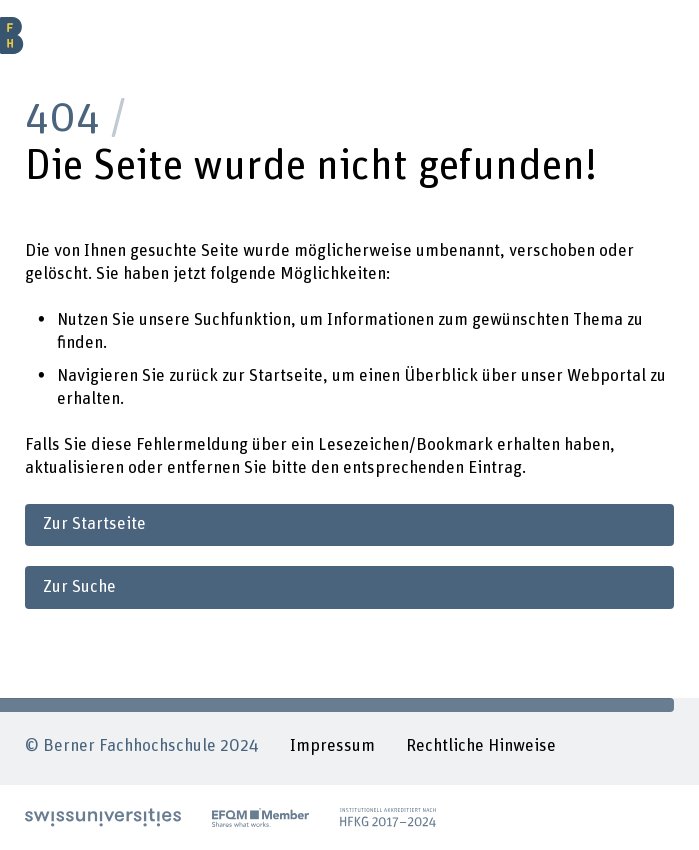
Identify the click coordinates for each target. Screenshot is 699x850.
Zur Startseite (94, 524)
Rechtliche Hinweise (481, 746)
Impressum (332, 746)
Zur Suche (79, 587)
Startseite (286, 376)
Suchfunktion (242, 320)
